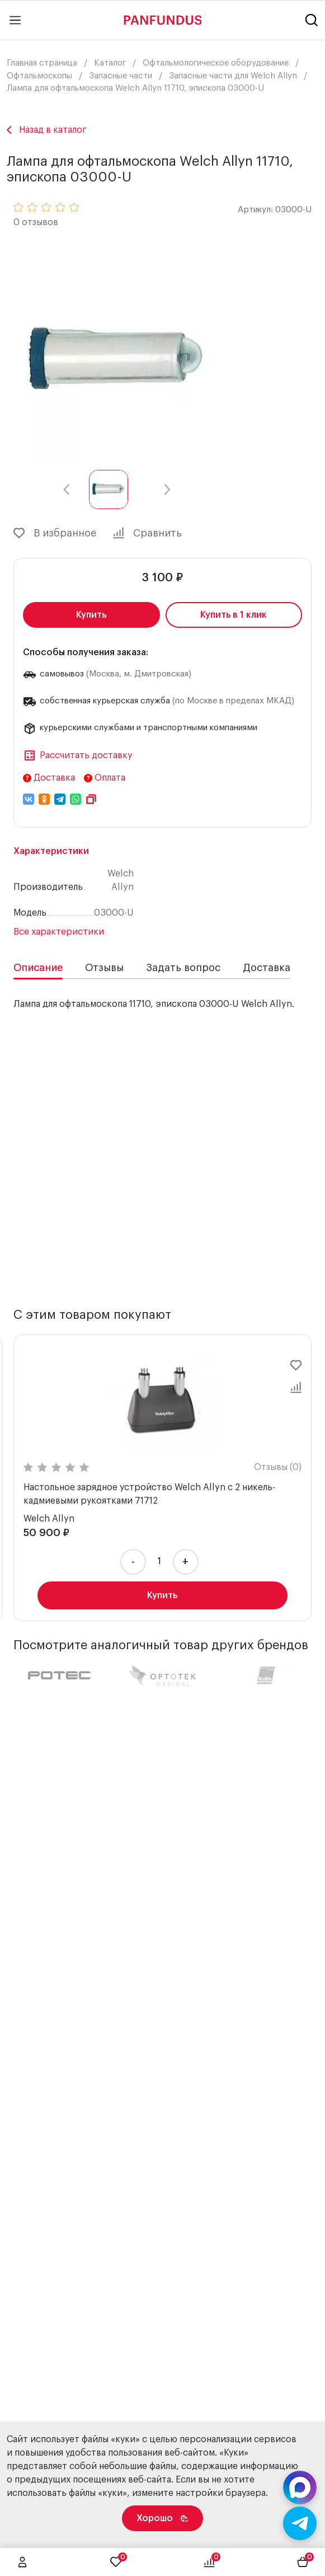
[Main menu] (15, 20)
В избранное (54, 533)
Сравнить (147, 533)
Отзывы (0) (111, 1467)
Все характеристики (58, 931)
